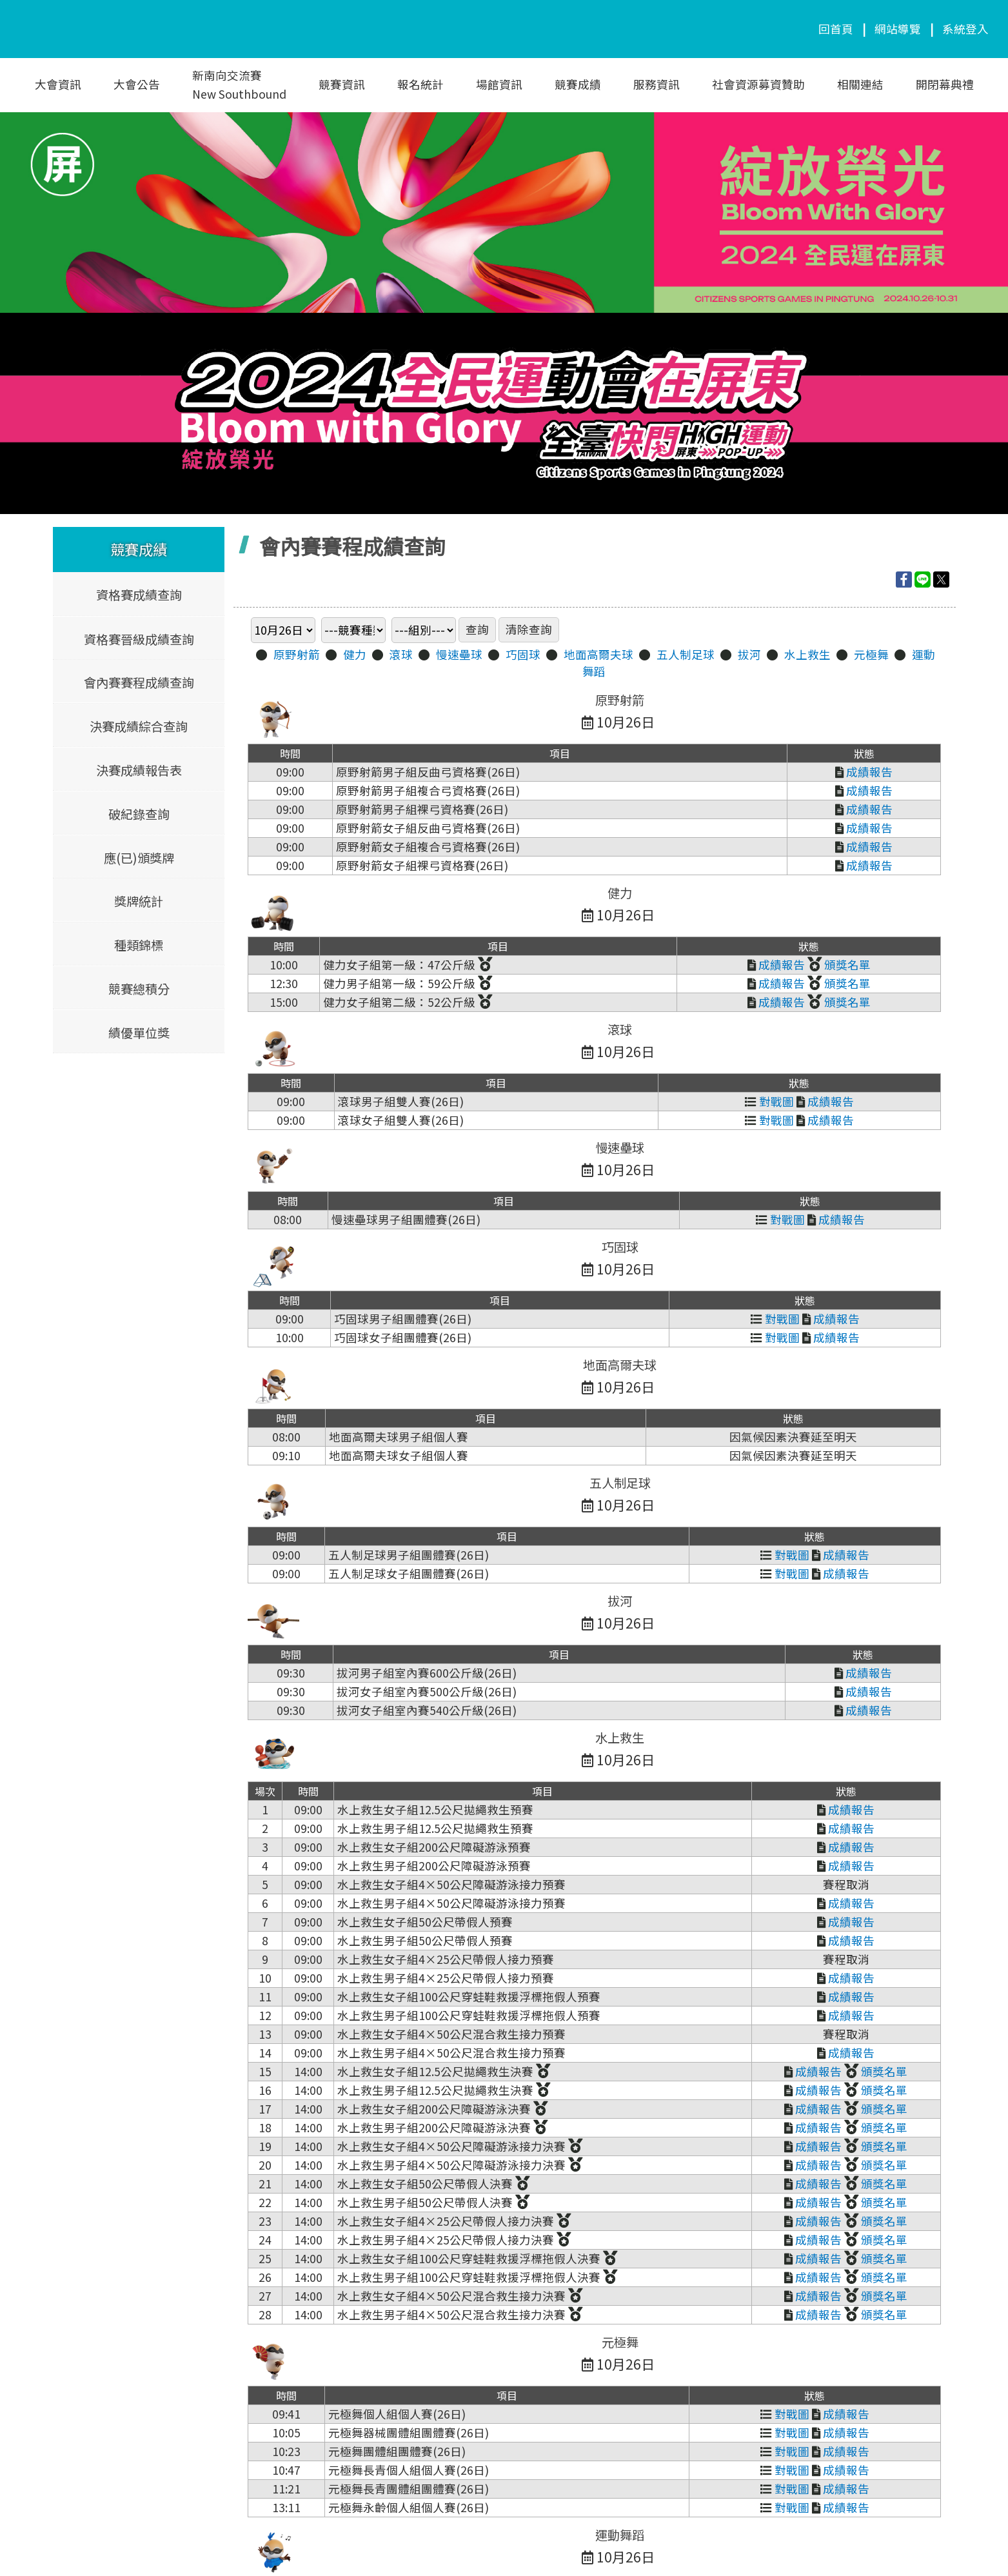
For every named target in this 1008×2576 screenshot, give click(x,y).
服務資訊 (656, 84)
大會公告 (137, 84)
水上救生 (807, 654)
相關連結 (860, 84)
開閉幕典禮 (945, 84)
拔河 (749, 654)
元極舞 (871, 654)
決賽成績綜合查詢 (139, 726)
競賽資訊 (342, 84)
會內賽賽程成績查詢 (138, 682)
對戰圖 (769, 1101)
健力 (354, 654)
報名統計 (420, 84)
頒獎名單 (839, 964)
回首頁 (835, 29)
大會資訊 (58, 84)
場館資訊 (499, 84)
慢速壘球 (459, 654)
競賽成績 (578, 84)
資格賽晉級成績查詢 (138, 638)
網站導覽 (898, 29)
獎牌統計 (138, 901)
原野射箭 (296, 654)
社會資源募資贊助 (758, 84)
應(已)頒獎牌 (138, 857)
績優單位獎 (138, 1032)
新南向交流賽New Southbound (239, 84)
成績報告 (864, 772)
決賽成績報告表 (138, 769)
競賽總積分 (138, 988)
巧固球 (523, 654)
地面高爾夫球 (598, 654)
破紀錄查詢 (138, 813)
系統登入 (965, 29)
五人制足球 (686, 654)
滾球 (401, 654)
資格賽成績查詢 (138, 595)
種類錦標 (138, 944)
